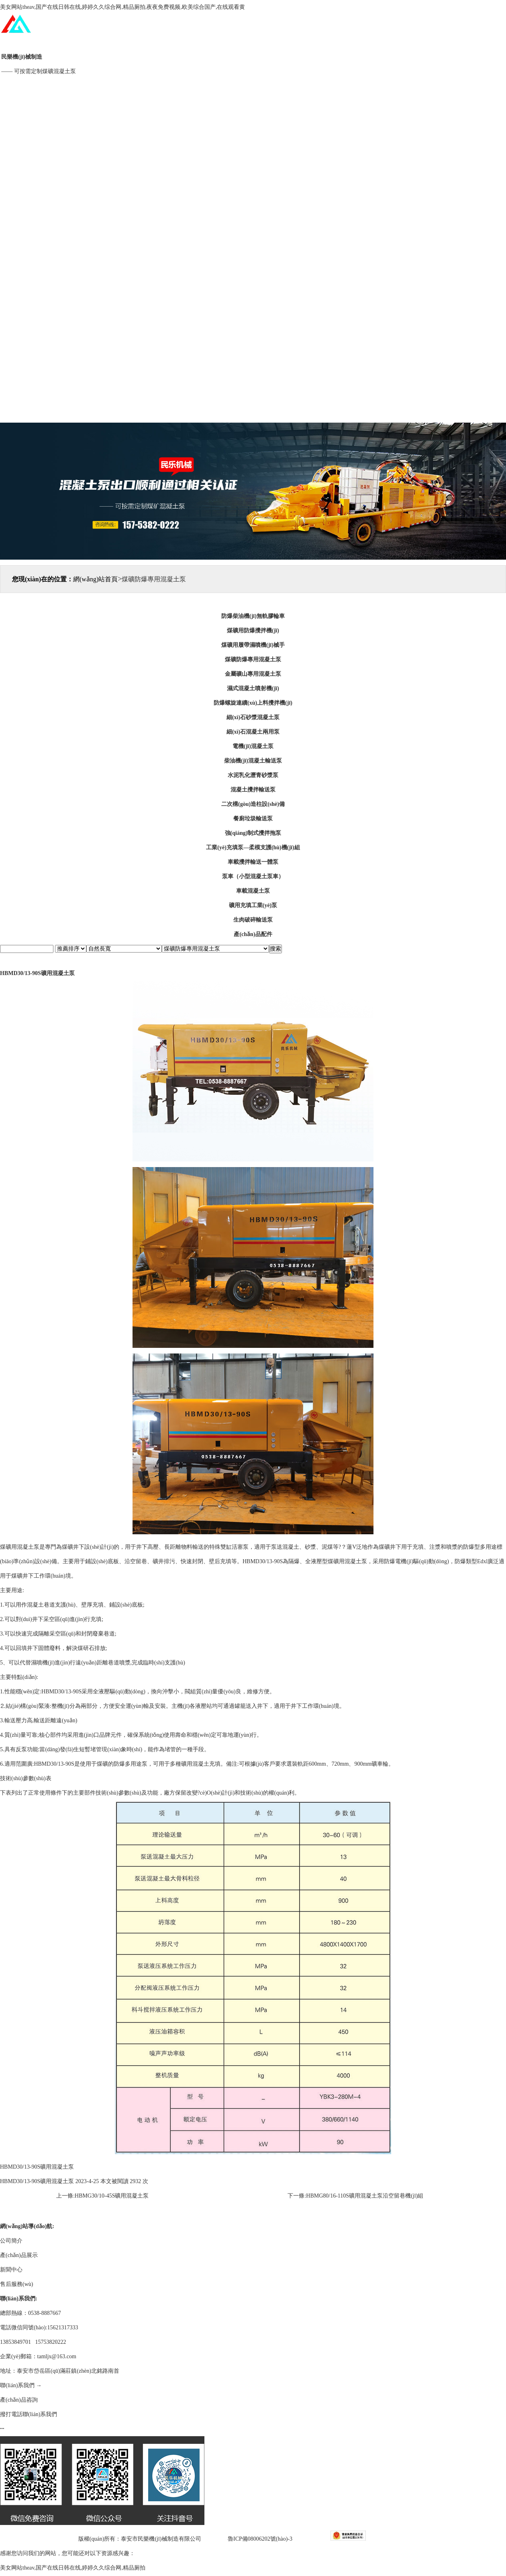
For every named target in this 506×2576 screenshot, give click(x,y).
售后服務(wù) (247, 295)
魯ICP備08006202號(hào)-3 (259, 2539)
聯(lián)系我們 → (21, 2385)
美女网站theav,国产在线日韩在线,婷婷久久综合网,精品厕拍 (72, 2568)
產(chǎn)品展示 (247, 142)
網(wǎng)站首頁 (247, 40)
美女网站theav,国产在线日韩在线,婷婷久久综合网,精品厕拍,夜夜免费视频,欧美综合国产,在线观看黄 (122, 7)
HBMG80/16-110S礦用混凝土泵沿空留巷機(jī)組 (364, 2196)
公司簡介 (247, 91)
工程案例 (247, 193)
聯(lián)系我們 (246, 397)
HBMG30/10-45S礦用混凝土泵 (112, 2196)
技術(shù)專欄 (247, 346)
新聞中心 (247, 244)
